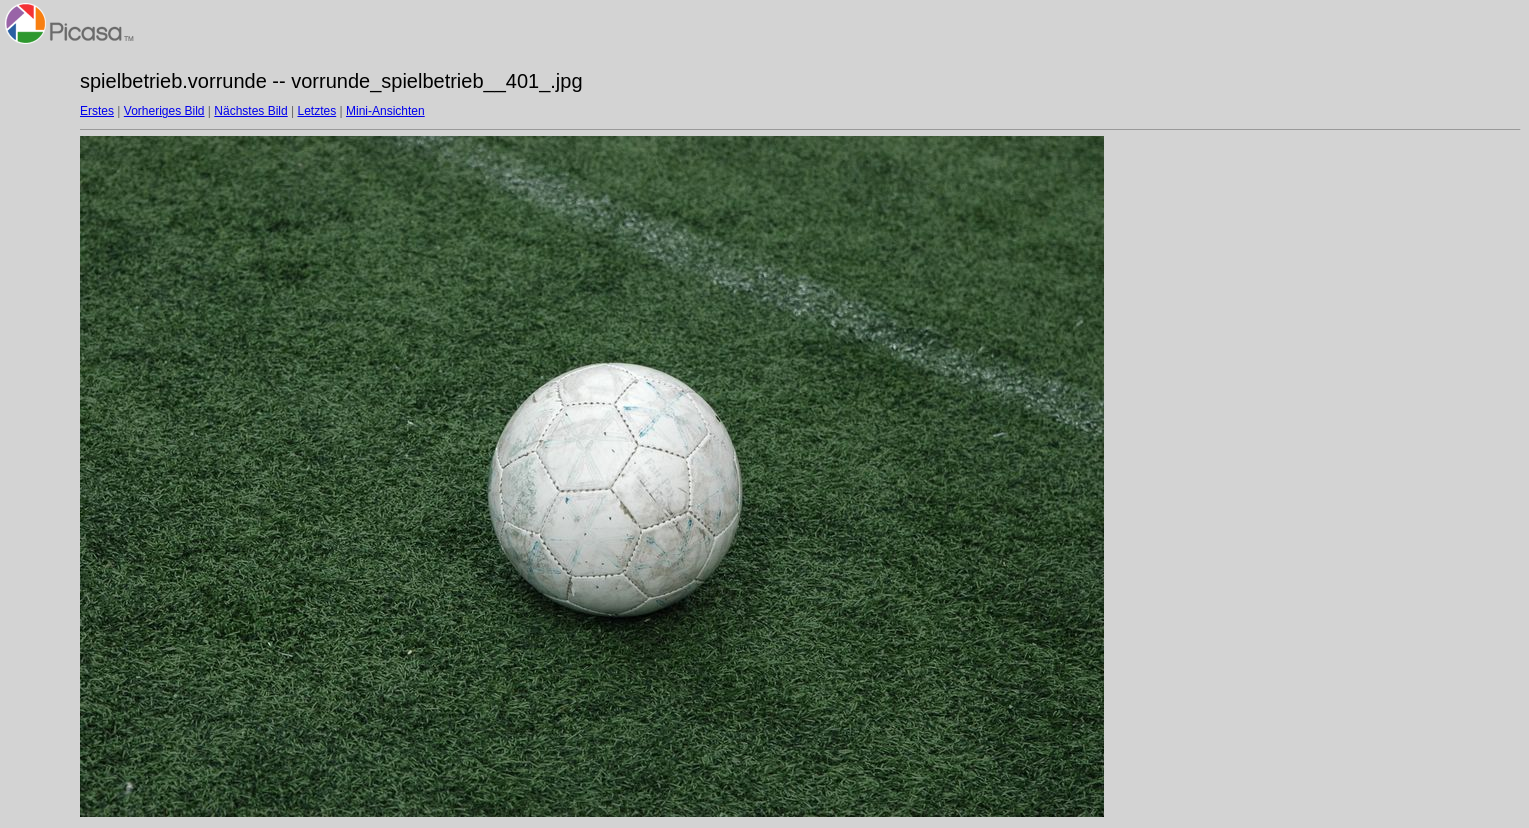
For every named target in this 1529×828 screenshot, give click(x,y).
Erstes (97, 111)
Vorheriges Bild (164, 111)
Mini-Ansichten (385, 111)
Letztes (317, 111)
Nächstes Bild (250, 111)
